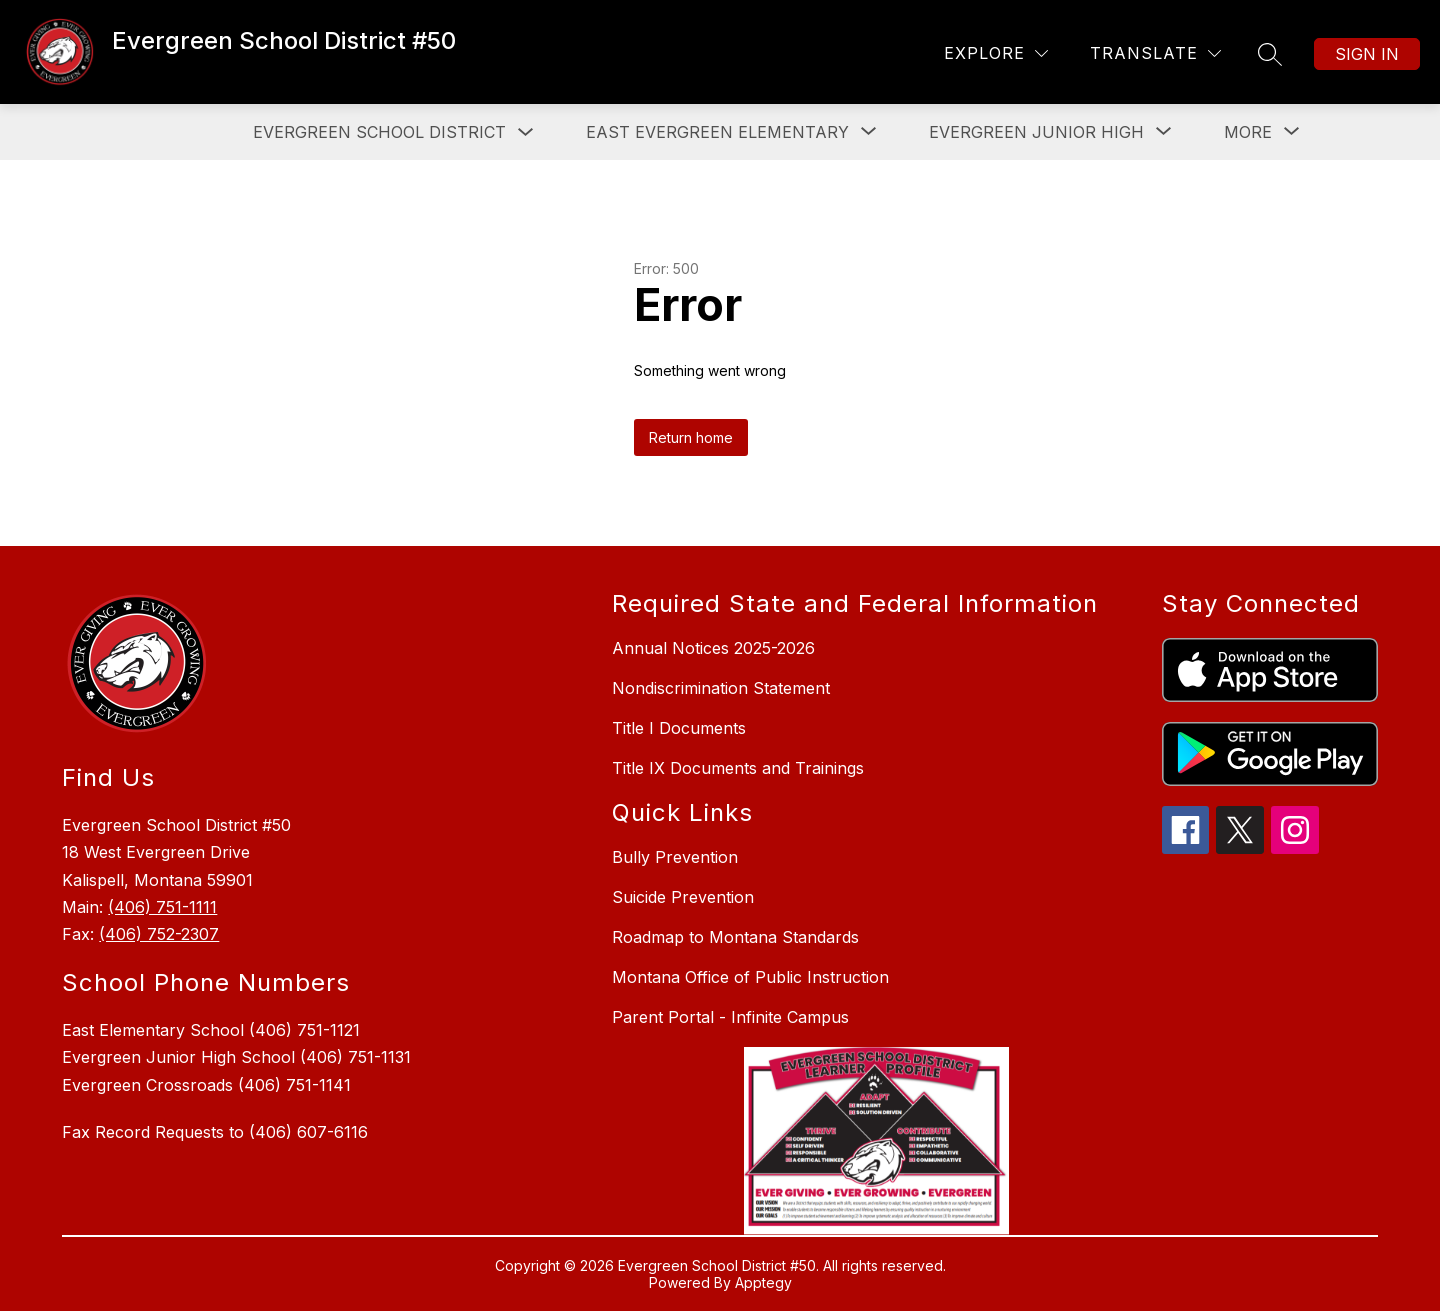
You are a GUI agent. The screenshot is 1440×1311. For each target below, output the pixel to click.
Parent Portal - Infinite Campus (730, 1017)
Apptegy (763, 1282)
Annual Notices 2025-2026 (713, 648)
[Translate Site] (1155, 53)
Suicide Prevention (683, 897)
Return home (691, 437)
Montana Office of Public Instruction (750, 977)
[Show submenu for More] (1248, 132)
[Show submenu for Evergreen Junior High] (1036, 132)
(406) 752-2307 (159, 934)
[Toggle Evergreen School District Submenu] (526, 132)
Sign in (1367, 54)
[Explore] (996, 53)
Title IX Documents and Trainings (738, 768)
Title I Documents (679, 728)
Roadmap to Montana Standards (735, 937)
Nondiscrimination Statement (721, 688)
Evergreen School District (379, 132)
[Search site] (1270, 54)
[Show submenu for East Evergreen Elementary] (717, 132)
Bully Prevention (675, 857)
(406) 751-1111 (162, 907)
